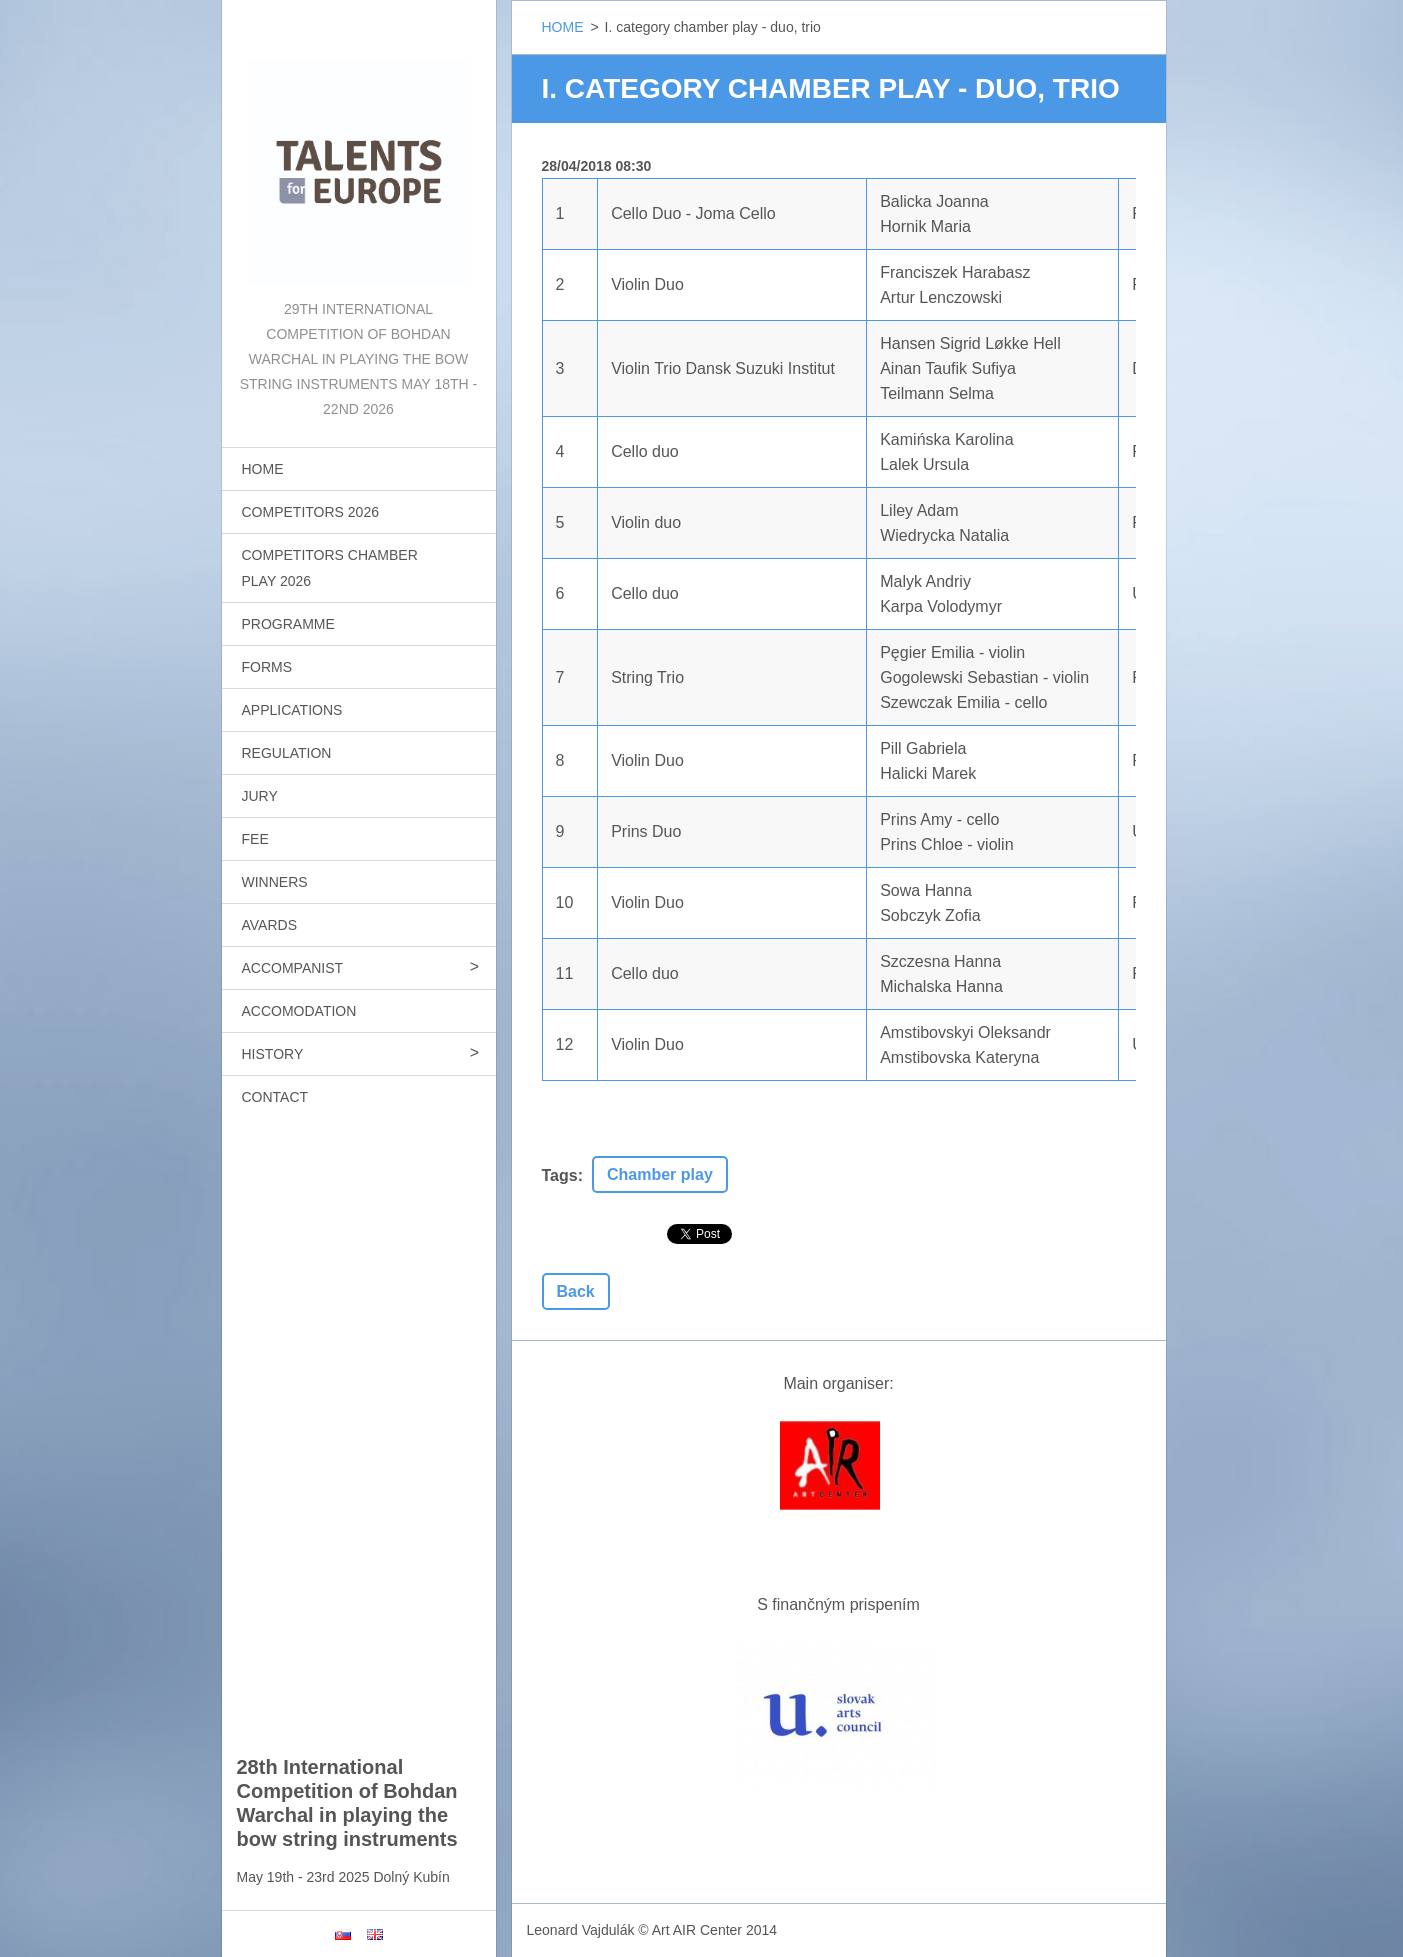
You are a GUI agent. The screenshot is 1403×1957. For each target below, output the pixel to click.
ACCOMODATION (299, 1011)
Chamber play (660, 1174)
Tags (560, 1175)
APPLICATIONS (292, 710)
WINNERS (275, 882)
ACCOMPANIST (293, 968)
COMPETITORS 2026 (310, 512)
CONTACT (275, 1097)
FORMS (267, 667)
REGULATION (287, 753)
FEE (255, 839)
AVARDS (270, 925)
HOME (263, 469)
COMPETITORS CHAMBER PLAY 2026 (330, 568)
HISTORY (273, 1054)
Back (576, 1291)
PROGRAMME (288, 624)
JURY (260, 796)
